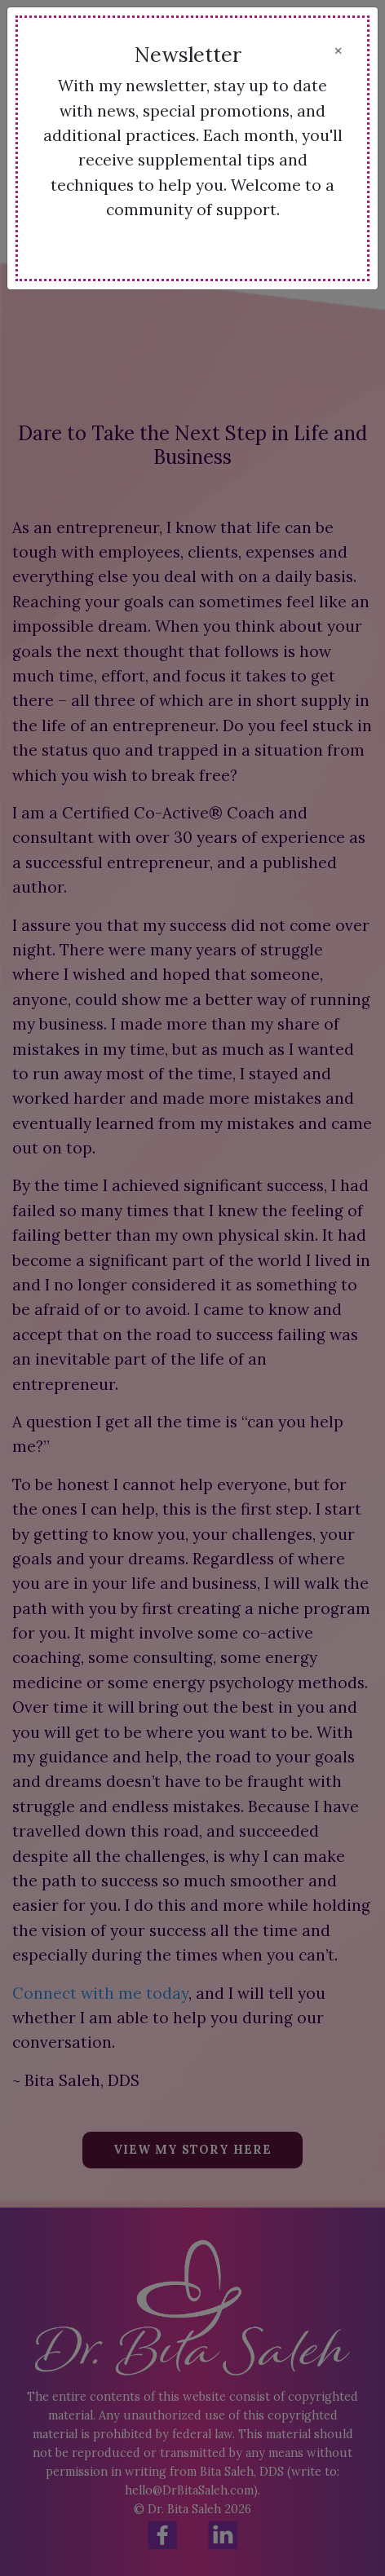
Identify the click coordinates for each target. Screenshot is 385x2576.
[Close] (338, 51)
